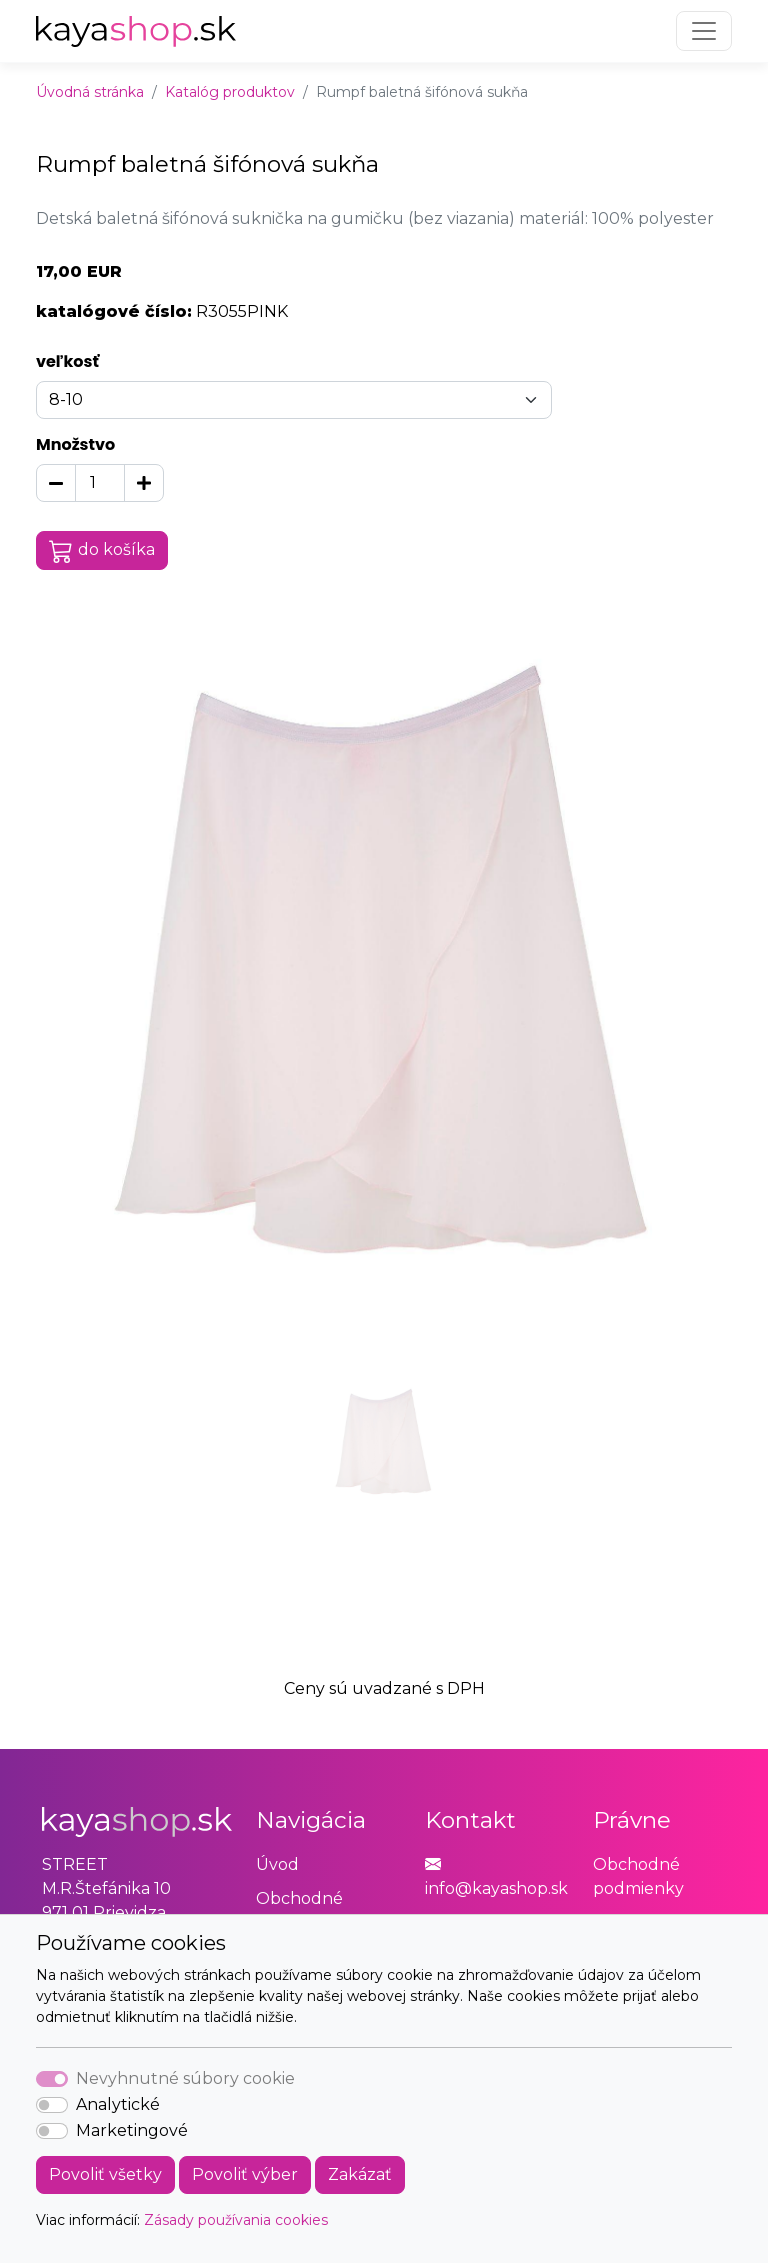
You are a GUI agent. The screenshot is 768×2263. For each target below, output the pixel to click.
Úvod (277, 1864)
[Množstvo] (100, 483)
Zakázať (360, 2174)
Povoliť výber (245, 2174)
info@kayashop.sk (496, 1888)
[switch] (52, 2105)
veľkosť (67, 361)
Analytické (118, 2104)
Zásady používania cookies (236, 2220)
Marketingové (132, 2130)
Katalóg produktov (230, 92)
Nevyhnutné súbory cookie (185, 2078)
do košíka (102, 551)
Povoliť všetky (105, 2174)
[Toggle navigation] (704, 31)
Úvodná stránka (90, 92)
